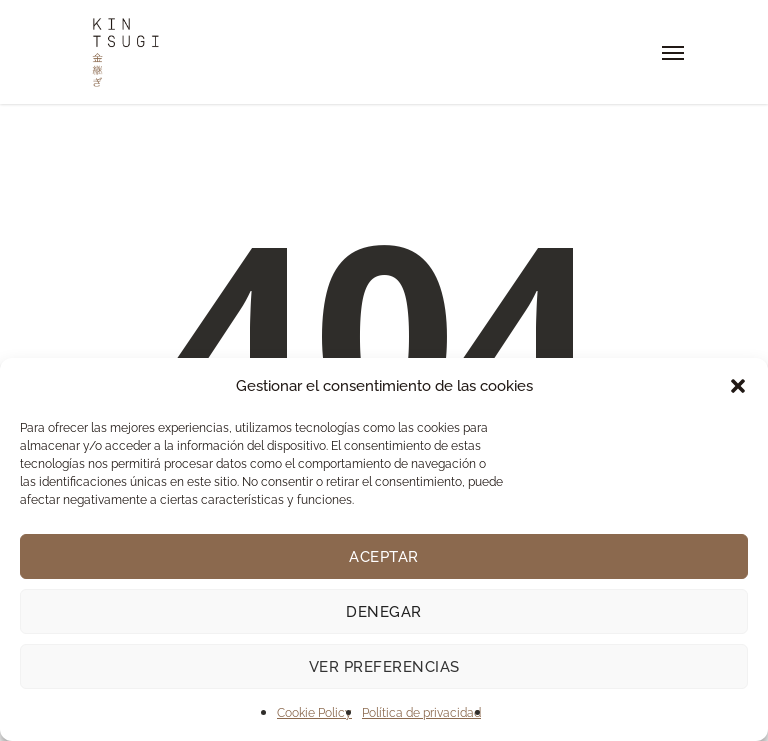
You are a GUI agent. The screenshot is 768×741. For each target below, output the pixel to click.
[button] (738, 386)
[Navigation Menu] (673, 52)
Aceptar (384, 557)
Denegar (384, 612)
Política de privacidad (421, 713)
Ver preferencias (384, 667)
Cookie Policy (314, 713)
